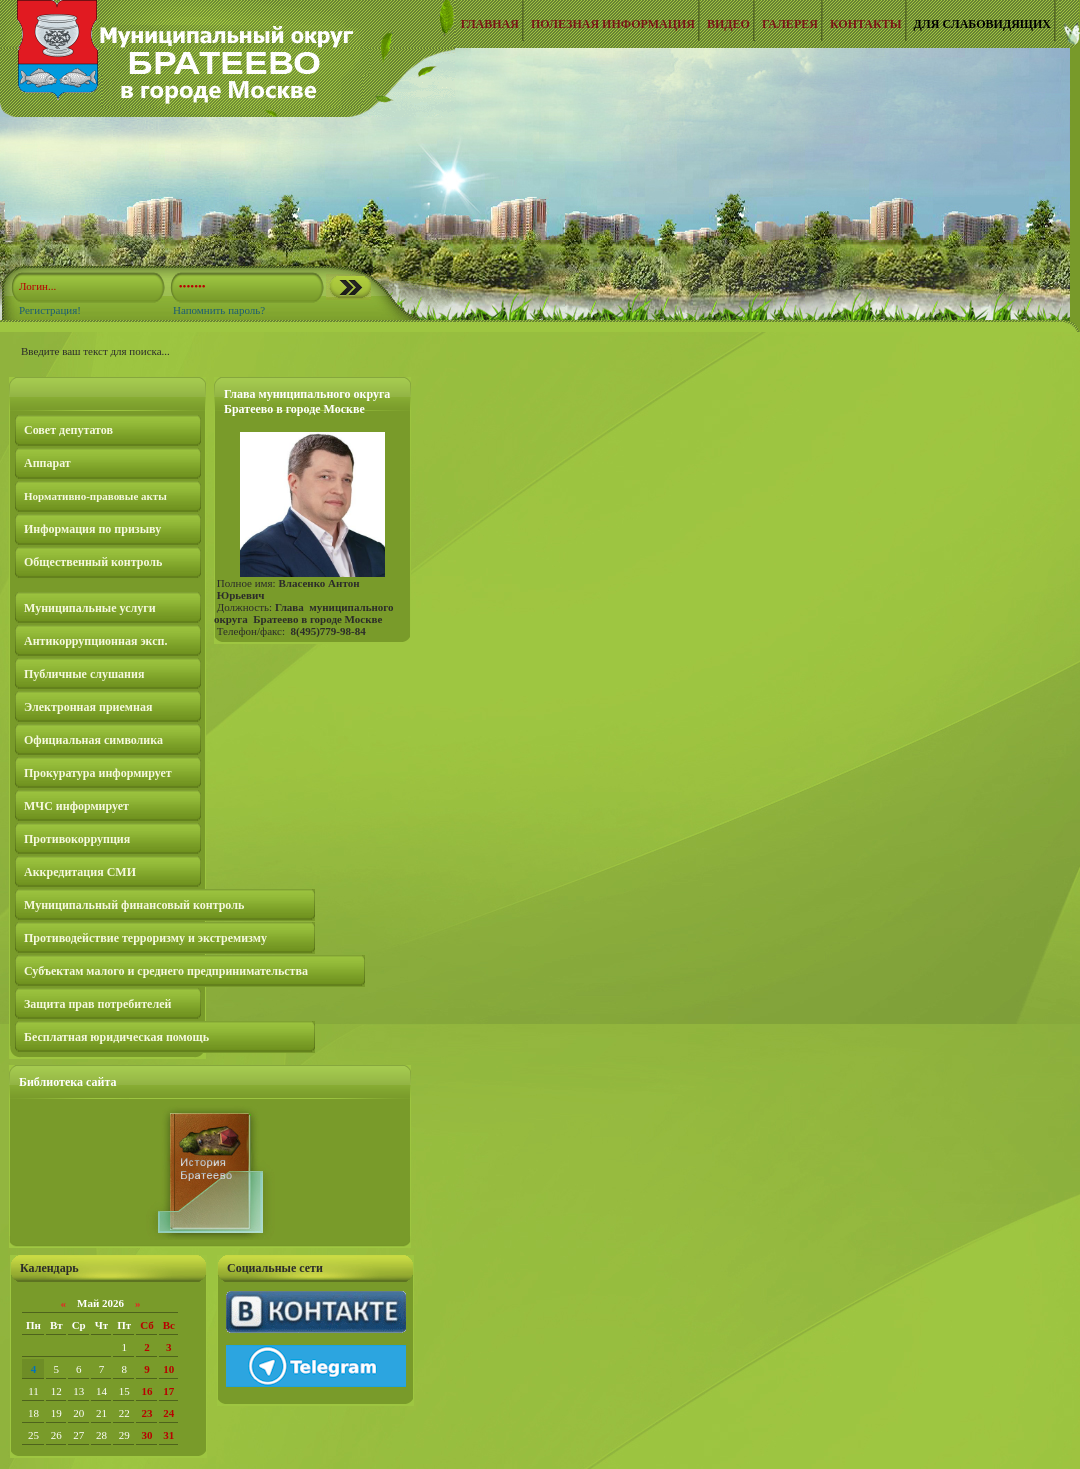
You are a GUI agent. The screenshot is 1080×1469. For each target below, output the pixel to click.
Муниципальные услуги (90, 608)
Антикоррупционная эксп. (95, 641)
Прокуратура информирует (98, 773)
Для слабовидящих (982, 24)
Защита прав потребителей (97, 1004)
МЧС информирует (76, 806)
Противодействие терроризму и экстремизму (145, 938)
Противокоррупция (77, 839)
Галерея (790, 24)
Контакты (866, 24)
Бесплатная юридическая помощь (116, 1037)
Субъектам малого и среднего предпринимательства (166, 971)
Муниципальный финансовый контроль (134, 905)
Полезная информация (613, 24)
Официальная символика (93, 740)
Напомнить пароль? (219, 310)
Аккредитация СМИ (80, 872)
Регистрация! (50, 310)
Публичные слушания (84, 674)
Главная (490, 24)
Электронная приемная (88, 707)
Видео (728, 24)
